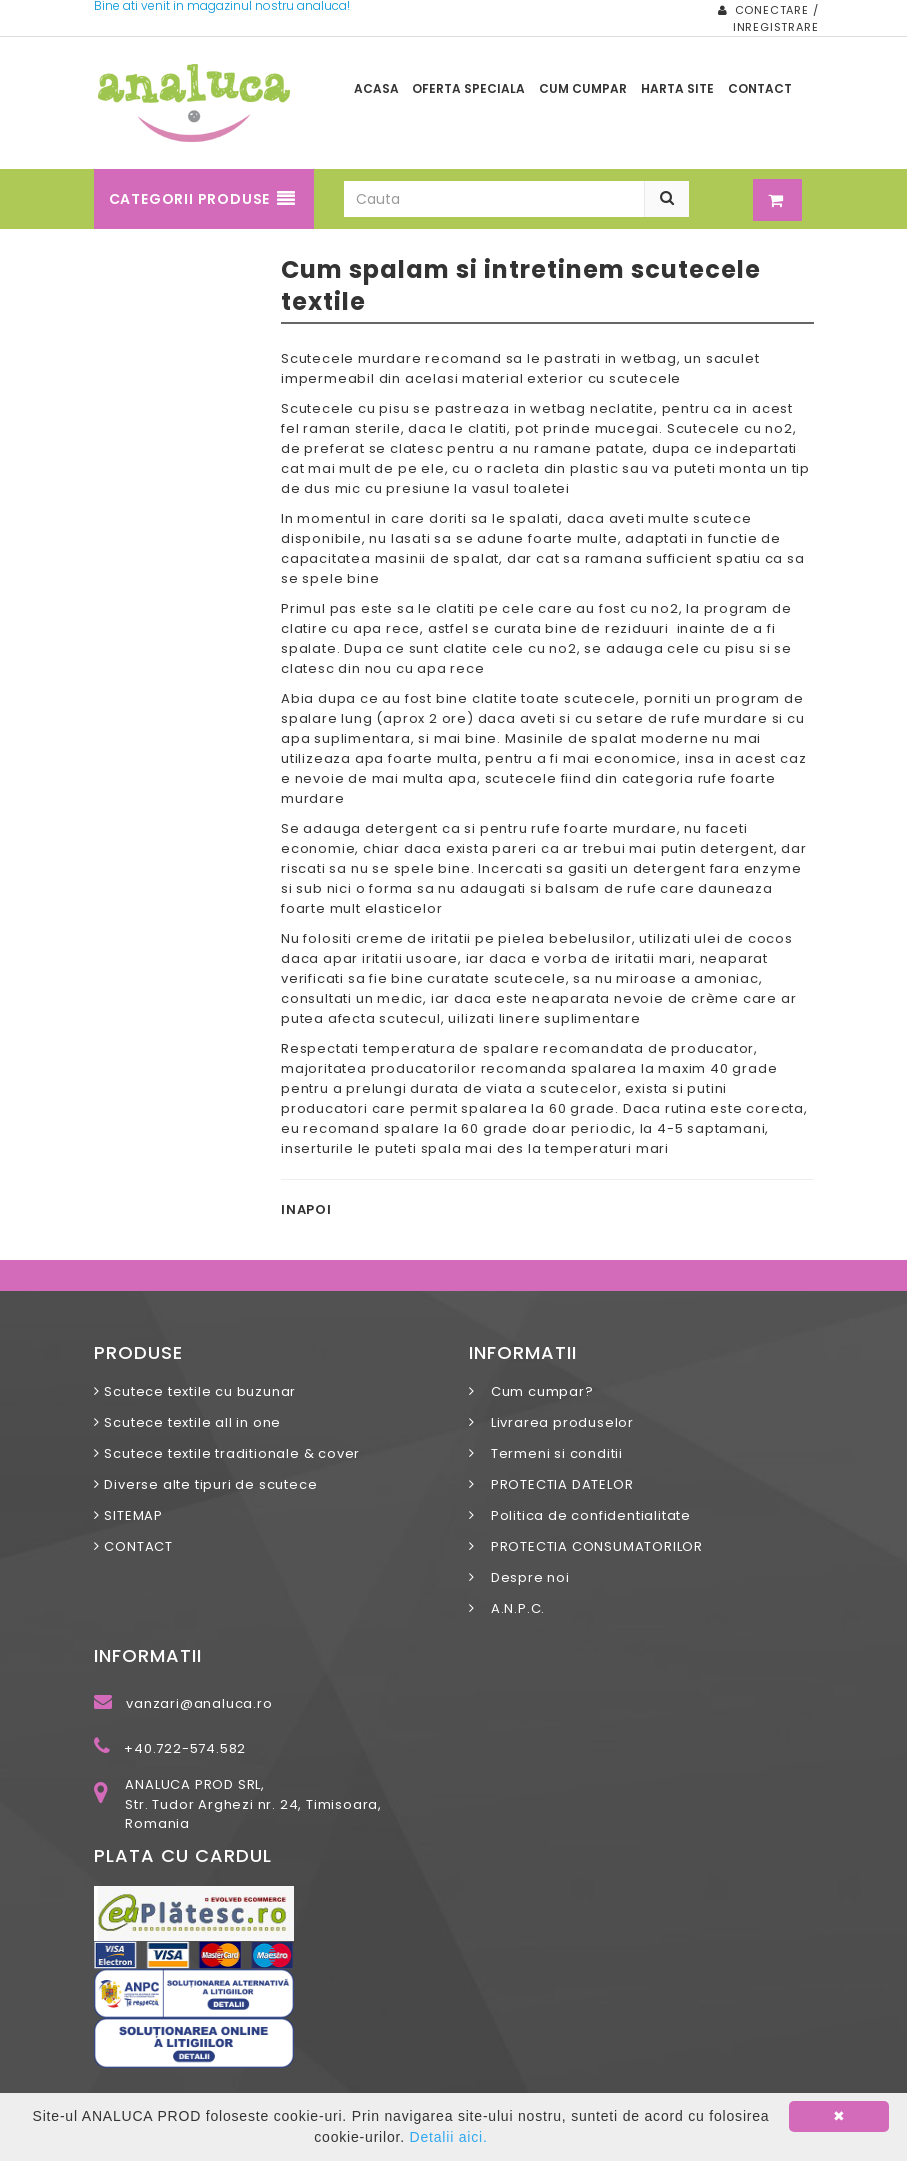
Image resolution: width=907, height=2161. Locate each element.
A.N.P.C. (512, 1608)
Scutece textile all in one (192, 1422)
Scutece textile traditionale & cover (232, 1453)
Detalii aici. (449, 2137)
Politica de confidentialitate (585, 1515)
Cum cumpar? (536, 1391)
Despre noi (524, 1577)
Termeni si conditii (551, 1453)
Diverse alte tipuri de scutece (210, 1484)
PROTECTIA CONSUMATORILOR (591, 1546)
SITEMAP (133, 1515)
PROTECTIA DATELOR (556, 1484)
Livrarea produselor (556, 1422)
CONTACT (138, 1546)
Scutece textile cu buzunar (200, 1391)
